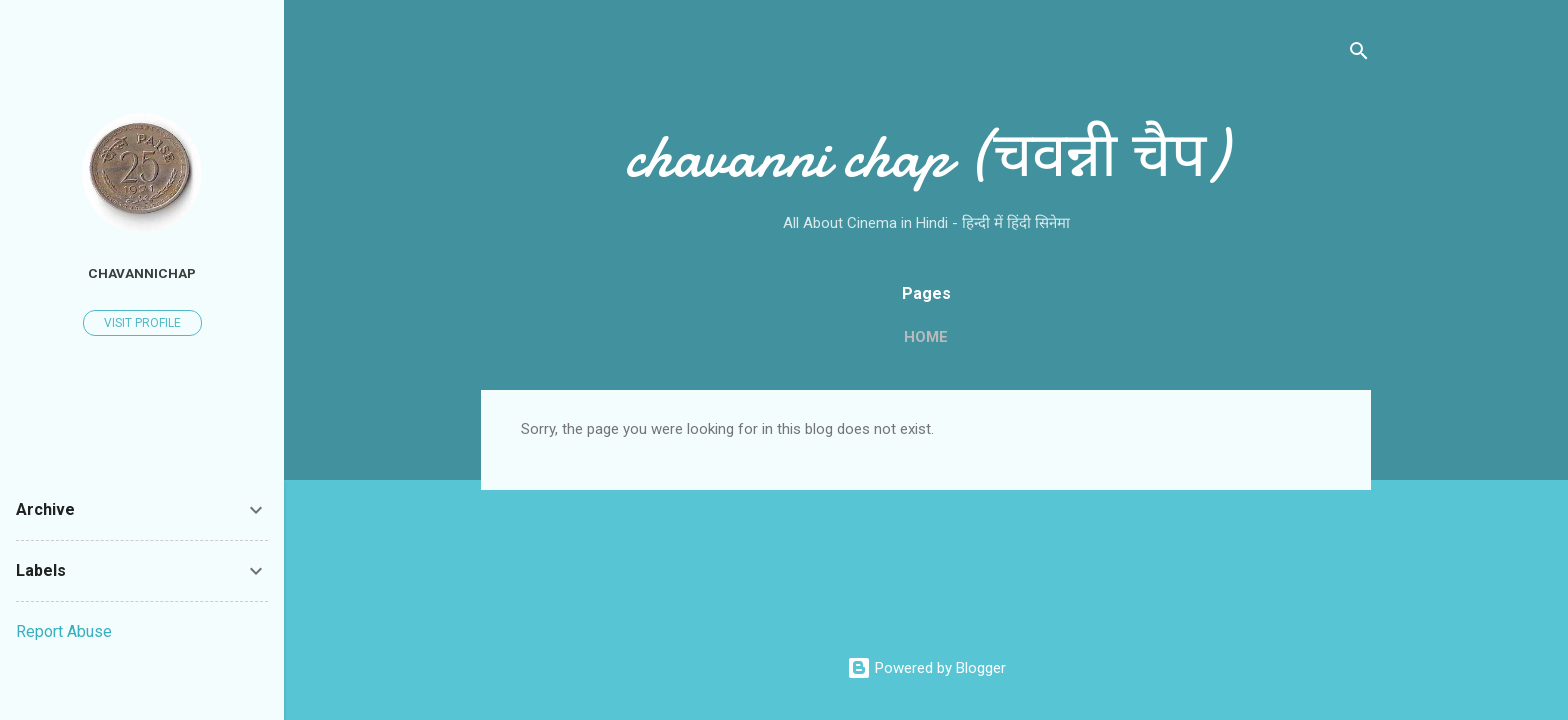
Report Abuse (64, 631)
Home (926, 337)
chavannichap (142, 273)
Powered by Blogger (926, 668)
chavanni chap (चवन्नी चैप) (926, 156)
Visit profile (142, 323)
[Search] (1359, 54)
